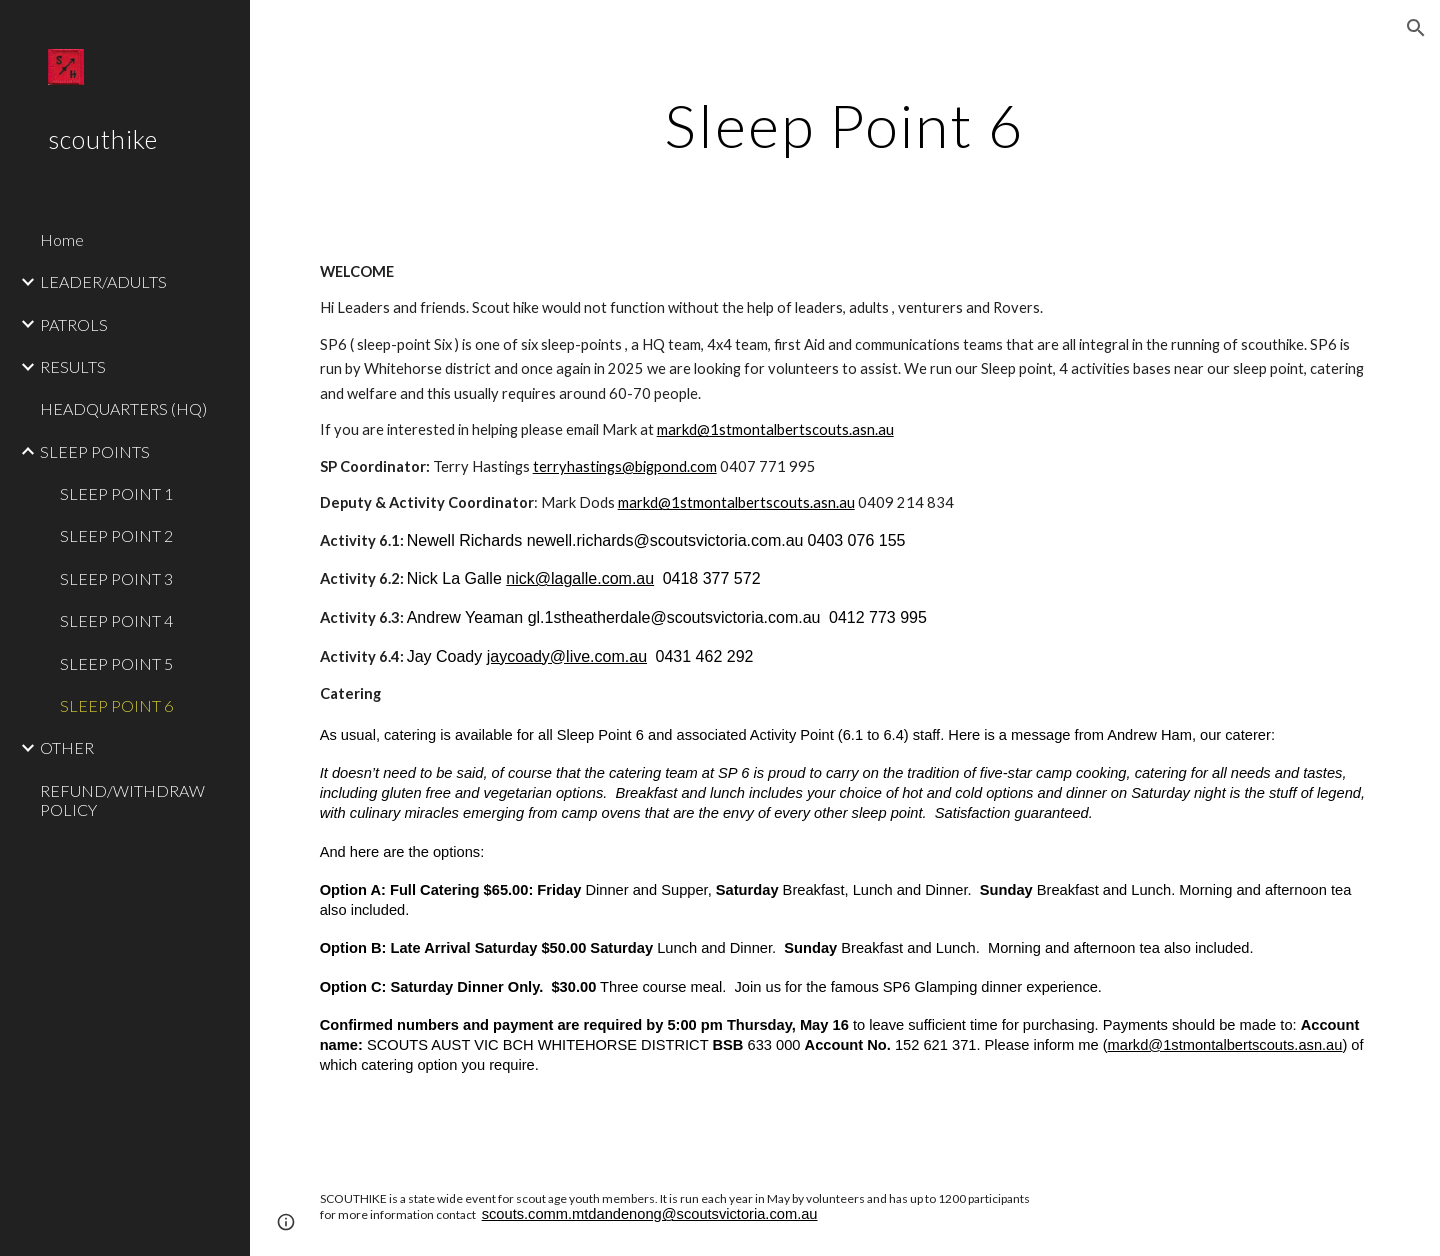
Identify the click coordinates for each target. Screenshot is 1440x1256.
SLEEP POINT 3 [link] (116, 578)
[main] (845, 125)
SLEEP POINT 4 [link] (116, 620)
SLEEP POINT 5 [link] (116, 663)
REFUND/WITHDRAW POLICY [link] (122, 800)
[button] (1416, 28)
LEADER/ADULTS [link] (103, 281)
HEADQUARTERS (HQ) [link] (123, 408)
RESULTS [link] (73, 366)
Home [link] (62, 239)
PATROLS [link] (74, 324)
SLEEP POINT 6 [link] (116, 705)
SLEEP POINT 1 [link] (116, 493)
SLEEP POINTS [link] (95, 451)
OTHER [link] (67, 747)
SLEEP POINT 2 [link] (116, 535)
